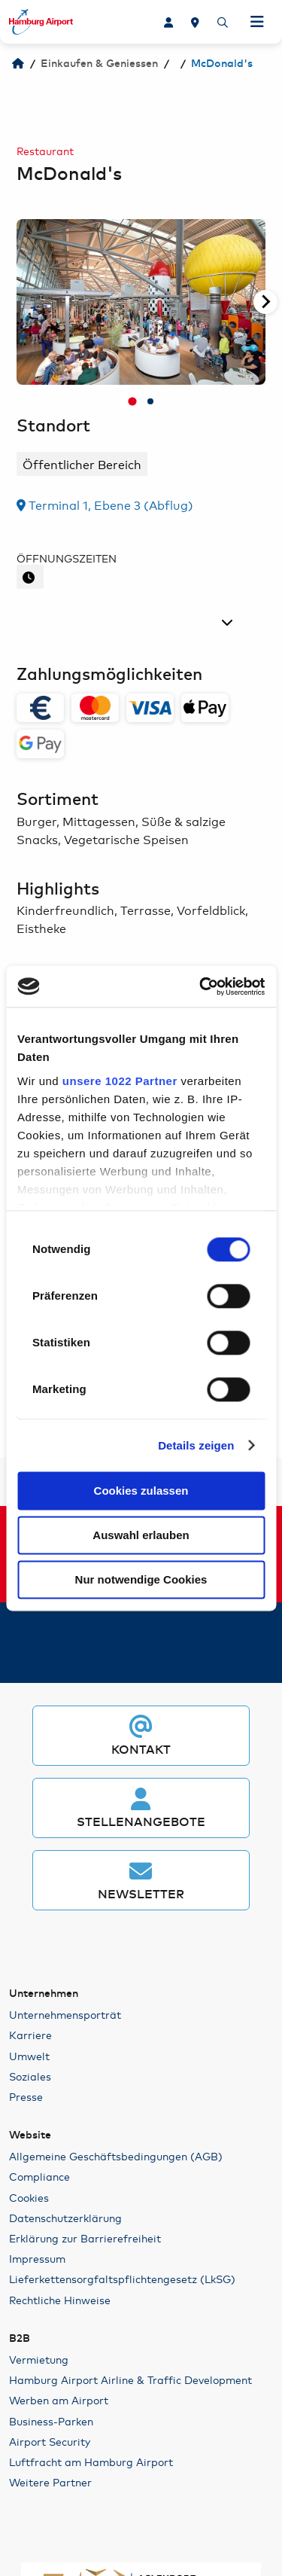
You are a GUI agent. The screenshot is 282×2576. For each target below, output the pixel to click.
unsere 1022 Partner (119, 1081)
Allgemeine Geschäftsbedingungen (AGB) (116, 2156)
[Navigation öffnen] (257, 22)
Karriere (30, 2034)
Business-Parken (51, 2421)
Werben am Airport (58, 2400)
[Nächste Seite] (265, 302)
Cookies (29, 2197)
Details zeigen (196, 1445)
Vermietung (38, 2359)
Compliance (39, 2176)
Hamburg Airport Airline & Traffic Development (130, 2379)
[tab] (132, 402)
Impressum (37, 2258)
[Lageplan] (195, 22)
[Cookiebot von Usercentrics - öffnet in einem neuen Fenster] (201, 986)
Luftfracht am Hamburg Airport (91, 2461)
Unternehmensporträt (65, 2014)
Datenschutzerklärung (65, 2217)
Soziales (30, 2076)
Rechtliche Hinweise (60, 2299)
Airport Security (49, 2441)
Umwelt (29, 2055)
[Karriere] (168, 22)
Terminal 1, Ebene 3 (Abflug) (105, 504)
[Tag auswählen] (128, 622)
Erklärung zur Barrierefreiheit (85, 2238)
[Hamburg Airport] (18, 64)
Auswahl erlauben (140, 1535)
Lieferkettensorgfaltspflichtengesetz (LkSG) (122, 2278)
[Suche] (222, 22)
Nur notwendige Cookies (141, 1579)
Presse (26, 2096)
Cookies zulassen (141, 1490)
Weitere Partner (50, 2482)
